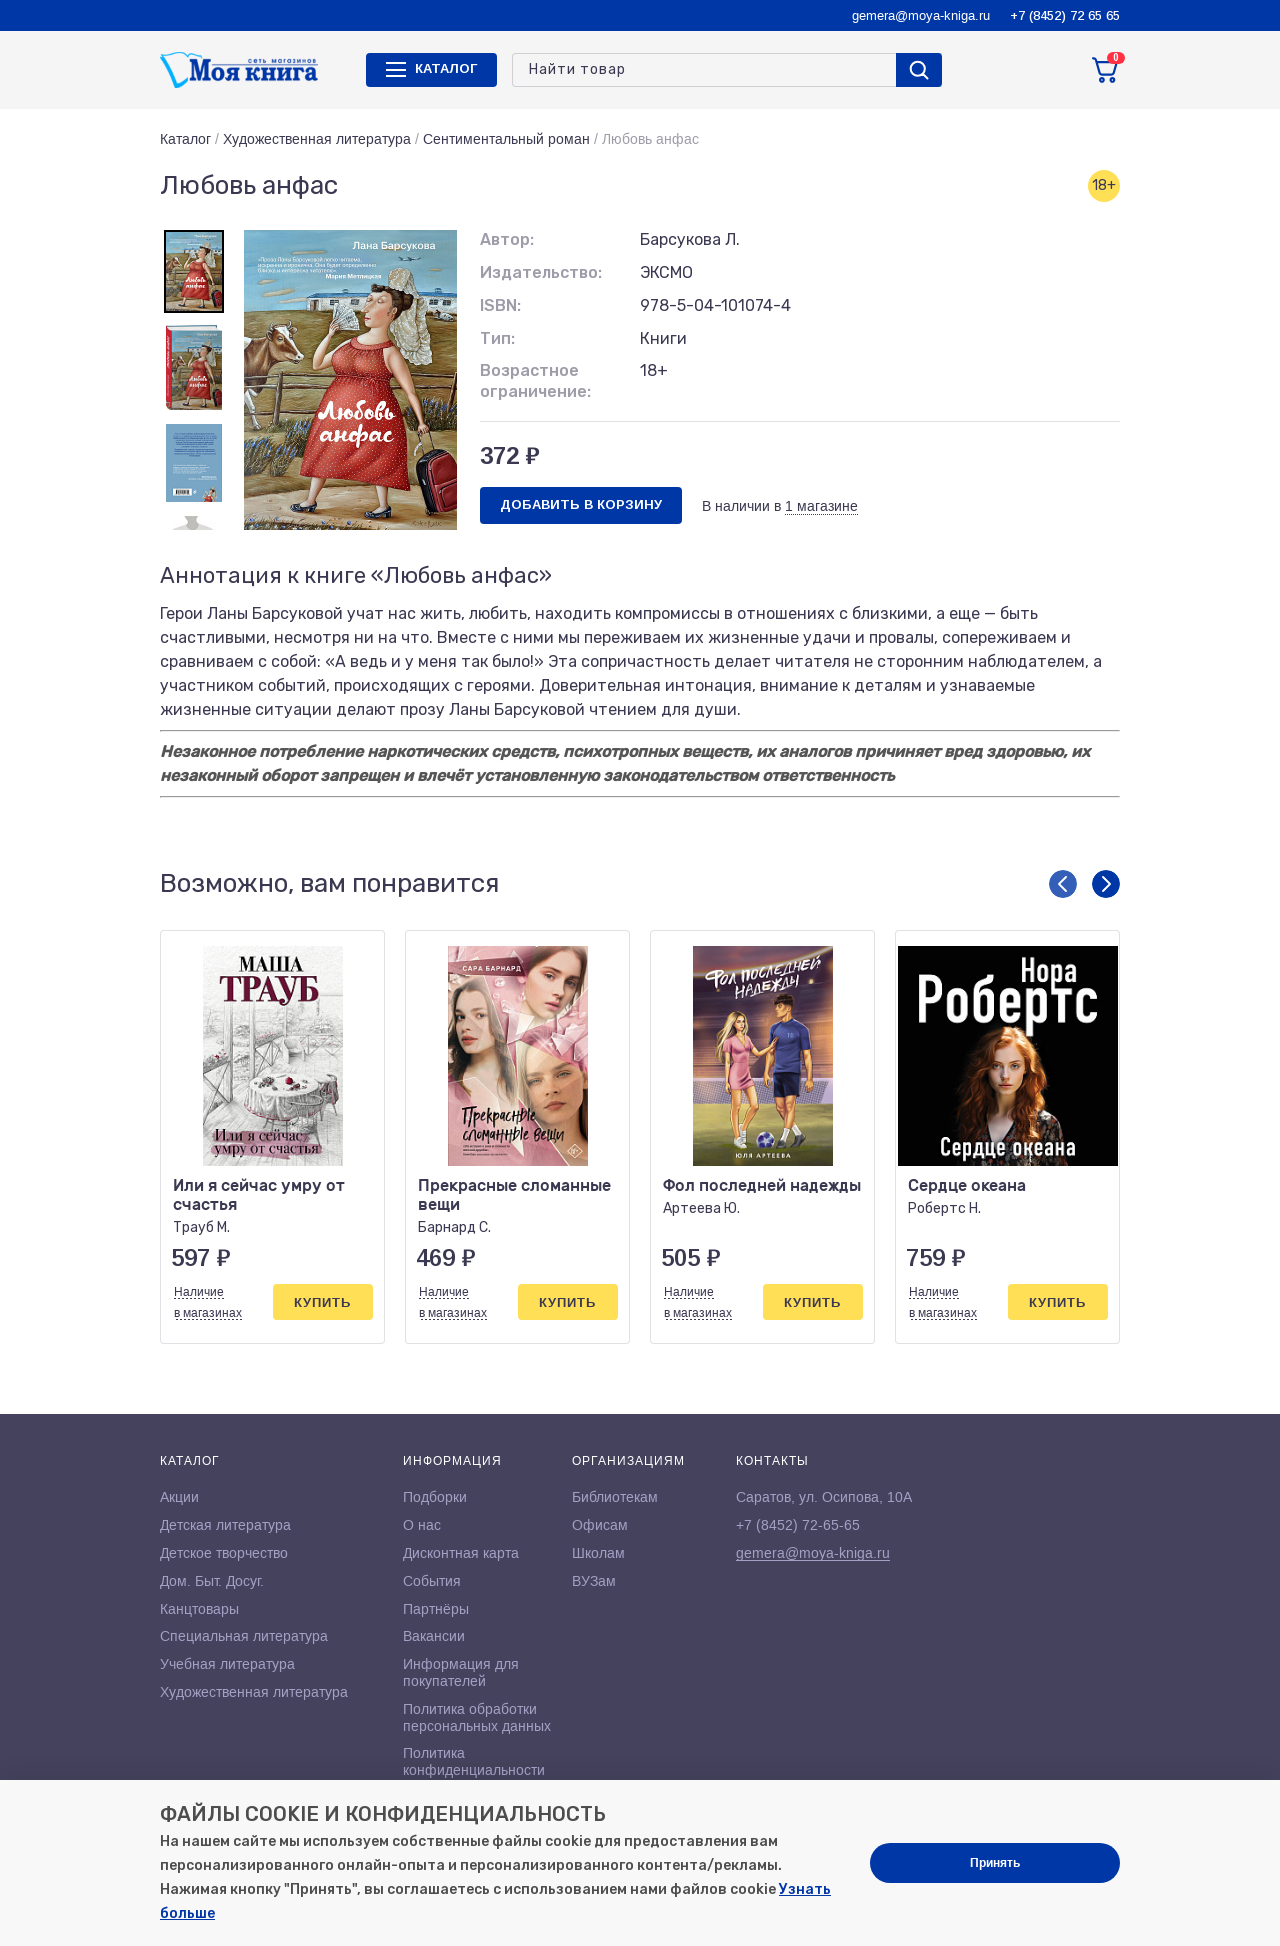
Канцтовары (199, 1609)
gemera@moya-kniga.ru (921, 15)
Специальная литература (244, 1636)
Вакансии (434, 1636)
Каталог (185, 139)
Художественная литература (317, 139)
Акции (179, 1497)
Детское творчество (224, 1553)
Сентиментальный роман (506, 139)
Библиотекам (615, 1497)
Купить (322, 1302)
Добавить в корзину (581, 504)
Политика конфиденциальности (474, 1761)
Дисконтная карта (461, 1553)
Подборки (435, 1497)
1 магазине (821, 506)
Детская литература (225, 1525)
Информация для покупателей (461, 1672)
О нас (422, 1525)
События (432, 1581)
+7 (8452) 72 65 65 (1065, 15)
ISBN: (500, 305)
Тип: (497, 338)
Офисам (600, 1525)
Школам (598, 1553)
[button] (1063, 884)
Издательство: (541, 272)
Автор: (507, 239)
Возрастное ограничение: (535, 381)
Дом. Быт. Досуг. (212, 1581)
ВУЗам (594, 1581)
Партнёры (436, 1609)
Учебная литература (227, 1664)
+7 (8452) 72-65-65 (798, 1525)
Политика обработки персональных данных (477, 1717)
